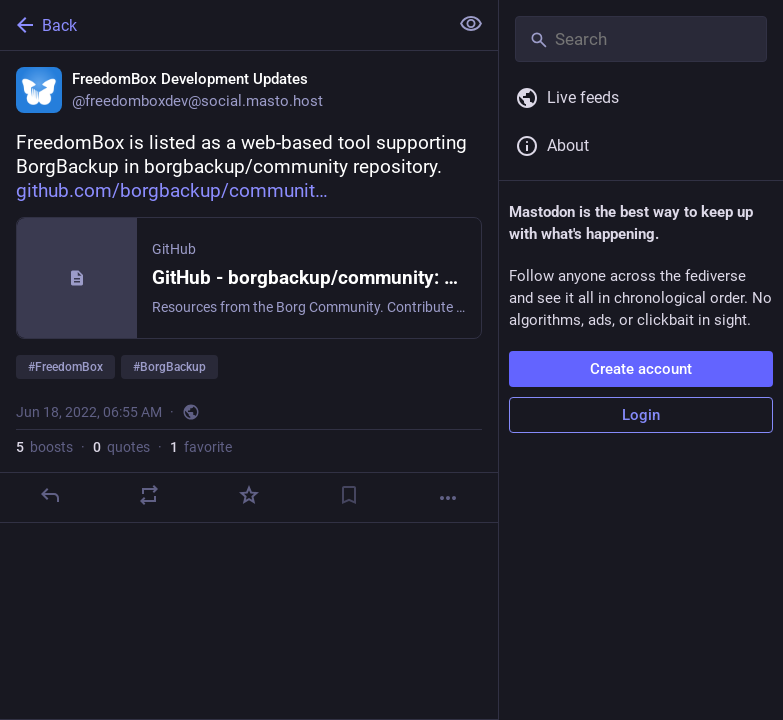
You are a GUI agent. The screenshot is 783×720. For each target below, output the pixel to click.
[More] (448, 498)
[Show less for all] (471, 24)
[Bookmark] (349, 495)
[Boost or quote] (149, 495)
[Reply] (50, 495)
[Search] (641, 39)
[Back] (222, 25)
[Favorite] (249, 495)
